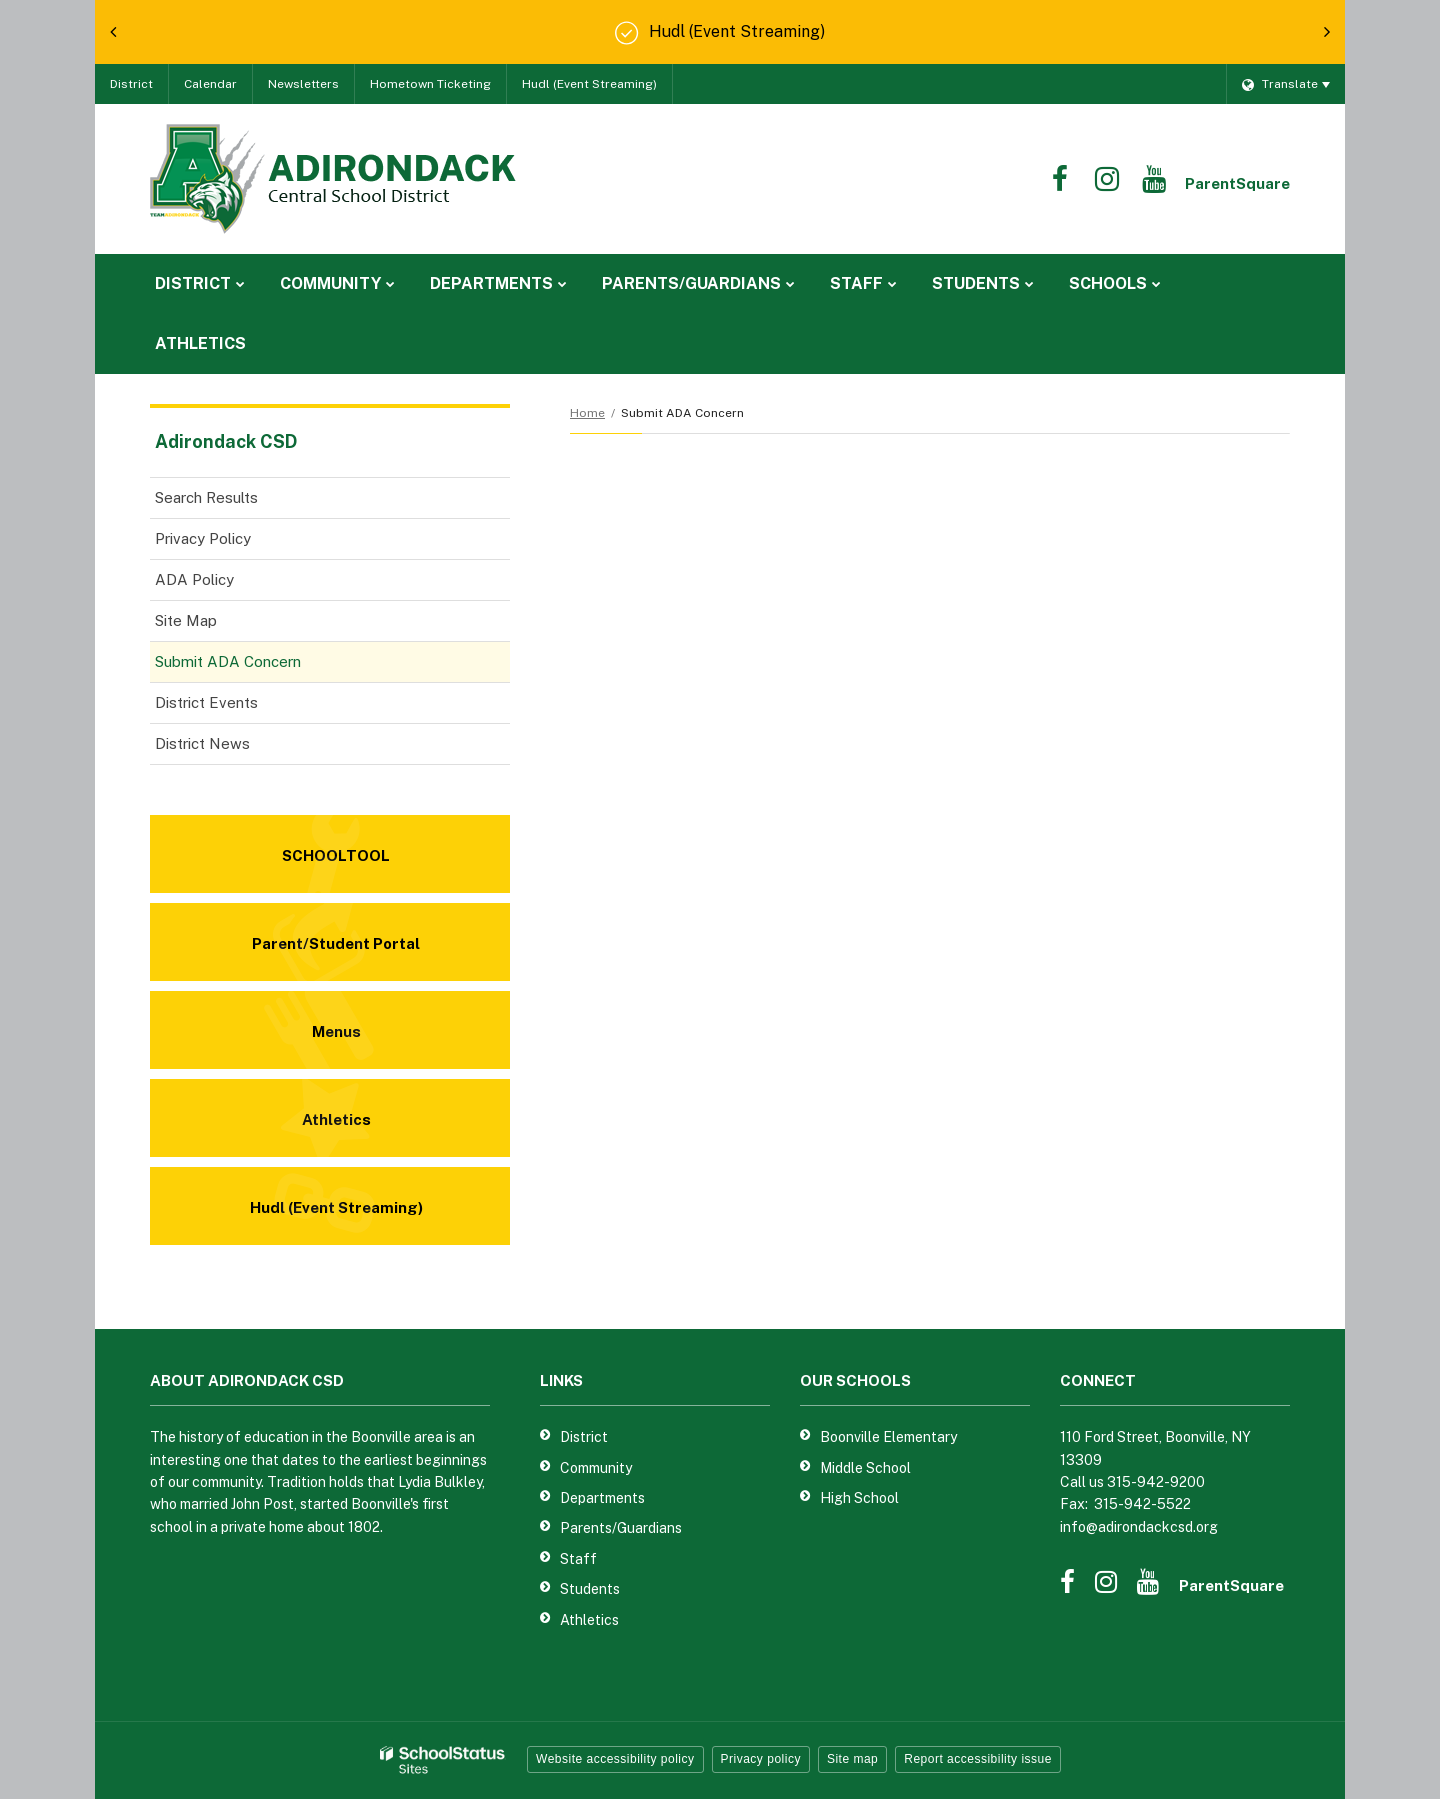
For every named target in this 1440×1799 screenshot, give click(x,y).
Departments (602, 1498)
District (131, 84)
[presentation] (113, 32)
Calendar (210, 84)
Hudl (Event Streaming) (589, 84)
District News (202, 743)
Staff (578, 1559)
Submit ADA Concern (228, 661)
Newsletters (303, 84)
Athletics (589, 1620)
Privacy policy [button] (761, 1759)
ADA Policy (194, 579)
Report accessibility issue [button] (978, 1759)
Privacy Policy (203, 538)
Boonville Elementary (888, 1437)
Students (590, 1589)
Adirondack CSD (226, 441)
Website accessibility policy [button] (615, 1759)
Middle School (865, 1468)
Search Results (206, 497)
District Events (206, 702)
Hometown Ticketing (430, 84)
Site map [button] (852, 1759)
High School (859, 1498)
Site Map (186, 620)
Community (596, 1468)
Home (587, 413)
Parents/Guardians (621, 1528)
